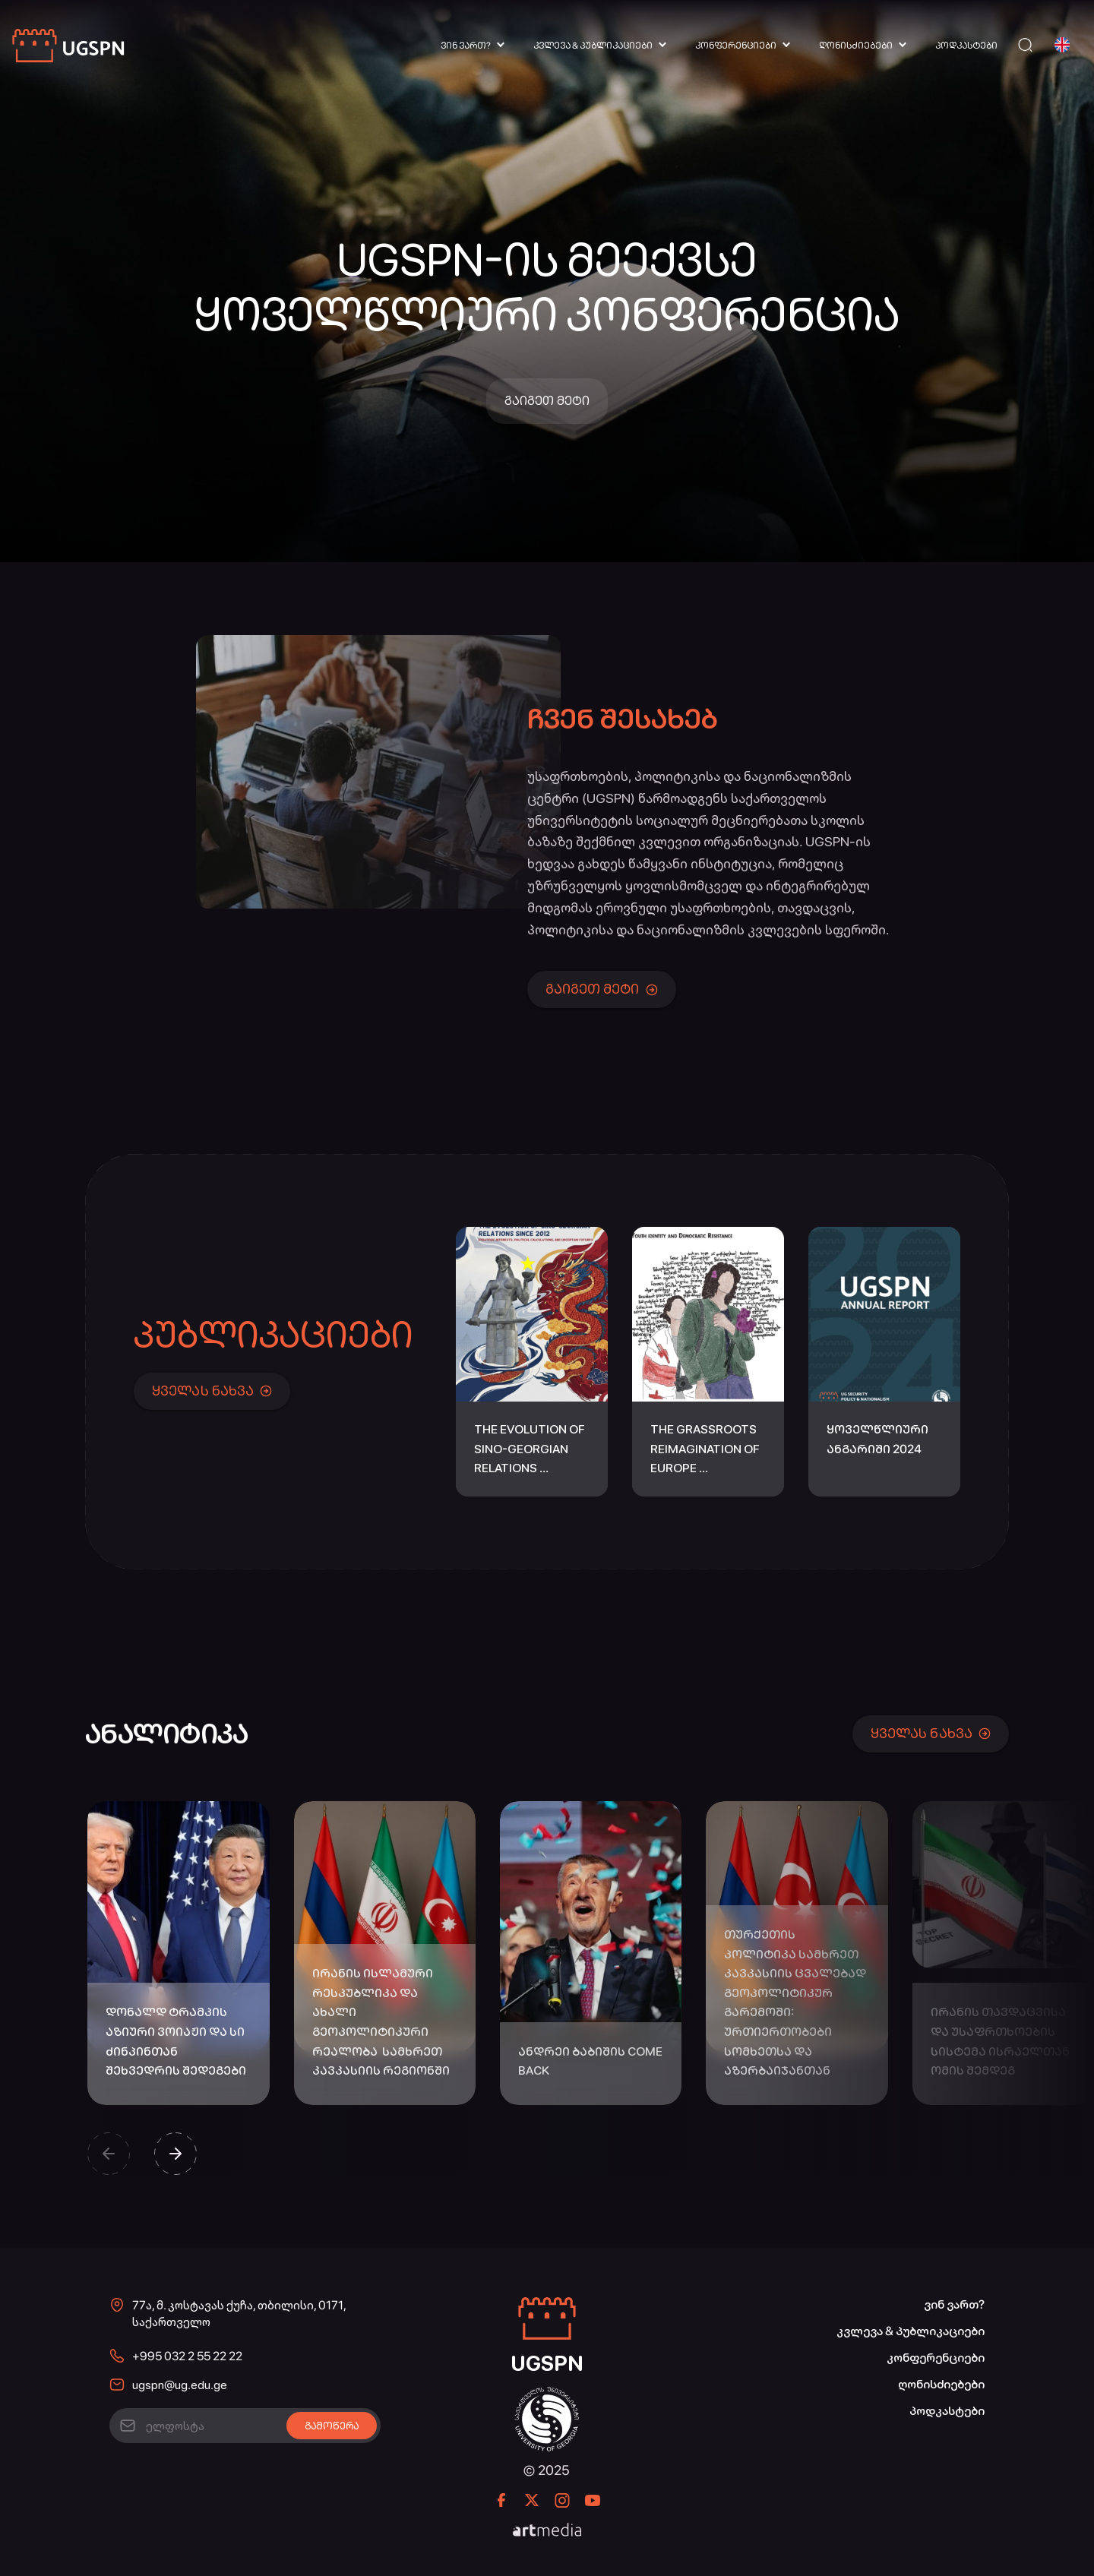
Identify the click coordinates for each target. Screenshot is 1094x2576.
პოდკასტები (966, 45)
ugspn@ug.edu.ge (179, 2385)
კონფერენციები (735, 45)
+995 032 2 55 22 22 (187, 2356)
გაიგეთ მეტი (547, 401)
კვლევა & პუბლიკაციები (593, 45)
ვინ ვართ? (466, 45)
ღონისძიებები (856, 45)
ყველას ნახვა (212, 1391)
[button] (108, 2153)
